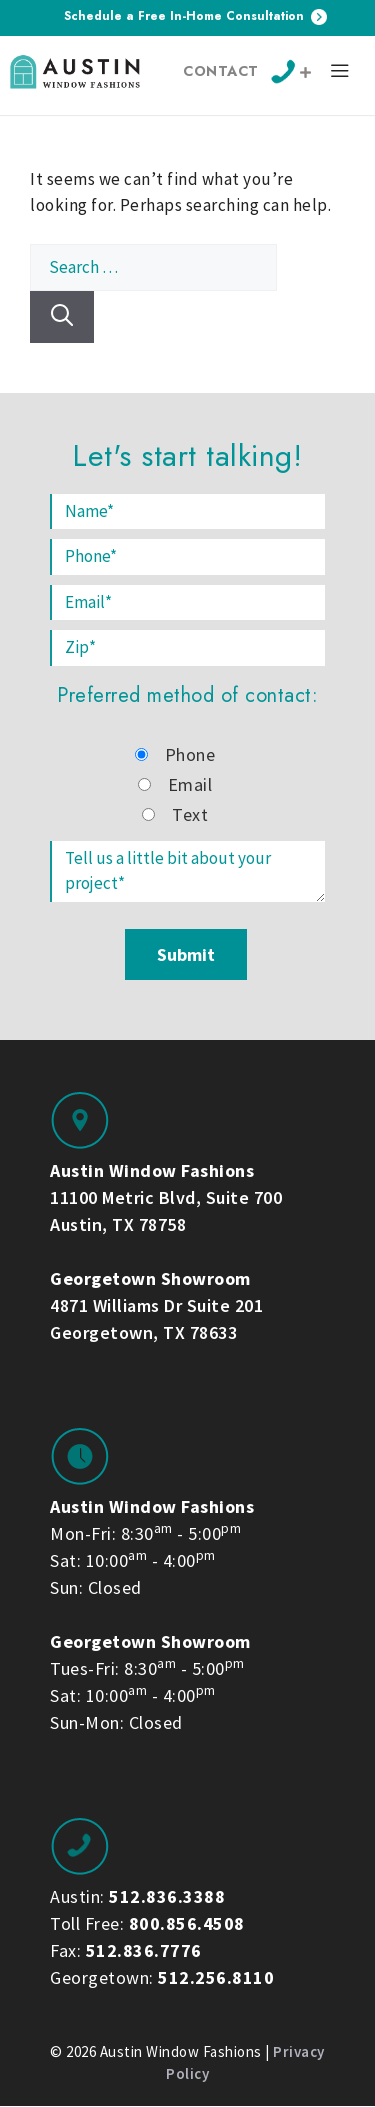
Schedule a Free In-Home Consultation (195, 16)
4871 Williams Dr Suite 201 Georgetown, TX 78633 (156, 1305)
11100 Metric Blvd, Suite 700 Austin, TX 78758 (166, 1197)
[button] (340, 74)
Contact (221, 71)
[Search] (62, 317)
